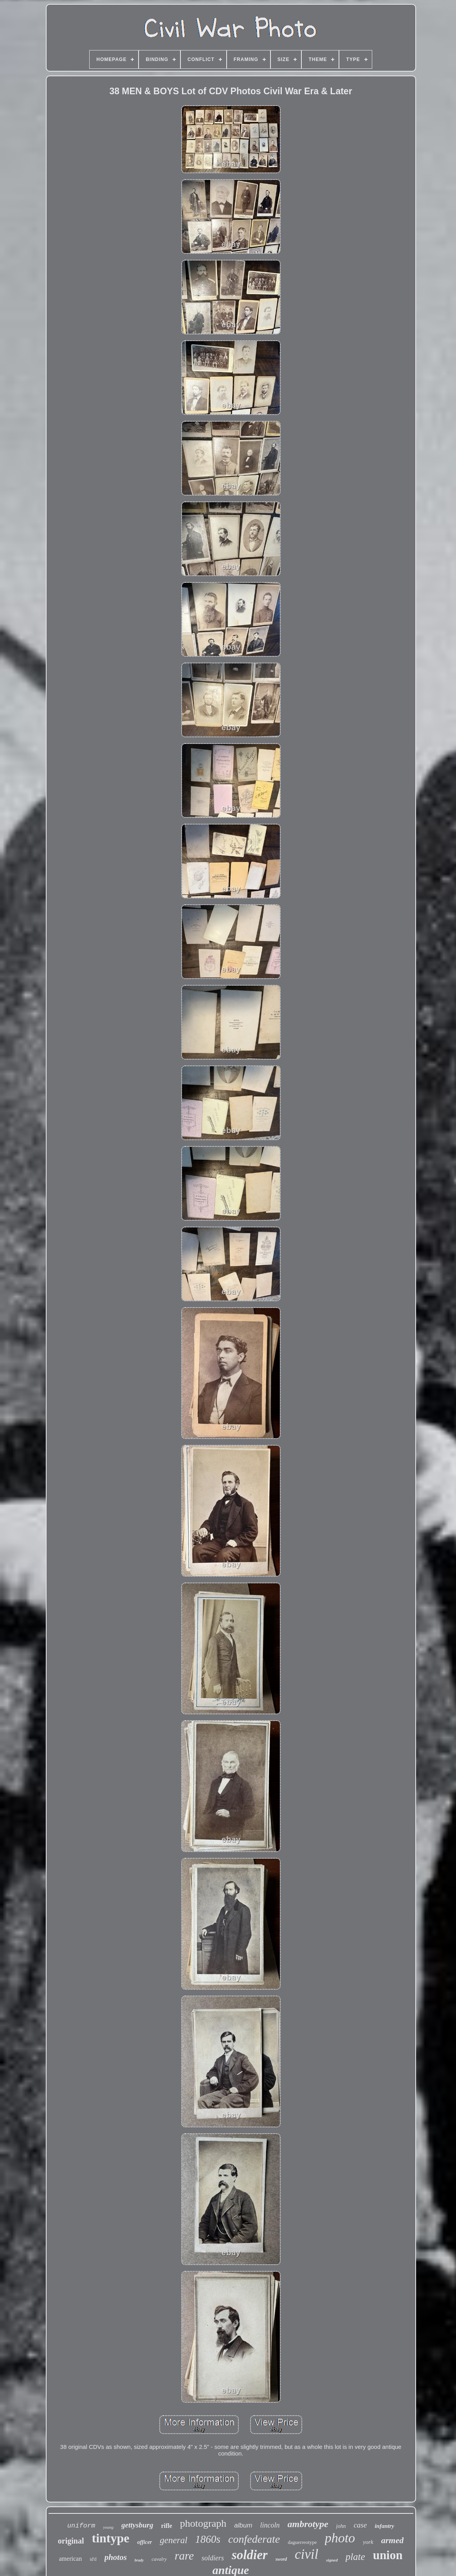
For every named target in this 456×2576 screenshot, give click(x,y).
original (71, 2540)
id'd (93, 2559)
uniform (81, 2525)
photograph (203, 2523)
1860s (208, 2539)
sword (281, 2559)
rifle (166, 2525)
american (70, 2558)
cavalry (159, 2559)
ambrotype (308, 2524)
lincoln (270, 2525)
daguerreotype (302, 2542)
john (341, 2526)
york (368, 2542)
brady (139, 2560)
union (388, 2555)
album (243, 2525)
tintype (110, 2538)
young (108, 2527)
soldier (250, 2555)
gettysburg (137, 2525)
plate (355, 2556)
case (360, 2525)
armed (392, 2540)
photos (116, 2557)
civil (306, 2554)
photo (340, 2538)
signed (331, 2560)
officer (144, 2542)
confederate (254, 2539)
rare (184, 2555)
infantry (384, 2526)
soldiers (213, 2558)
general (173, 2540)
